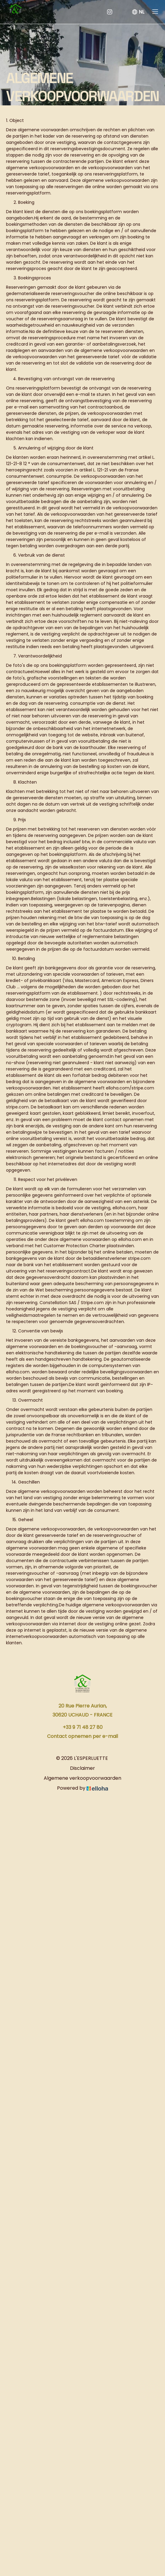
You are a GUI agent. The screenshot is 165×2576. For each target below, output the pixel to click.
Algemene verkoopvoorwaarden (82, 1778)
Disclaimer (82, 1768)
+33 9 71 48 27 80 (83, 1727)
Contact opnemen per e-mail (82, 1736)
